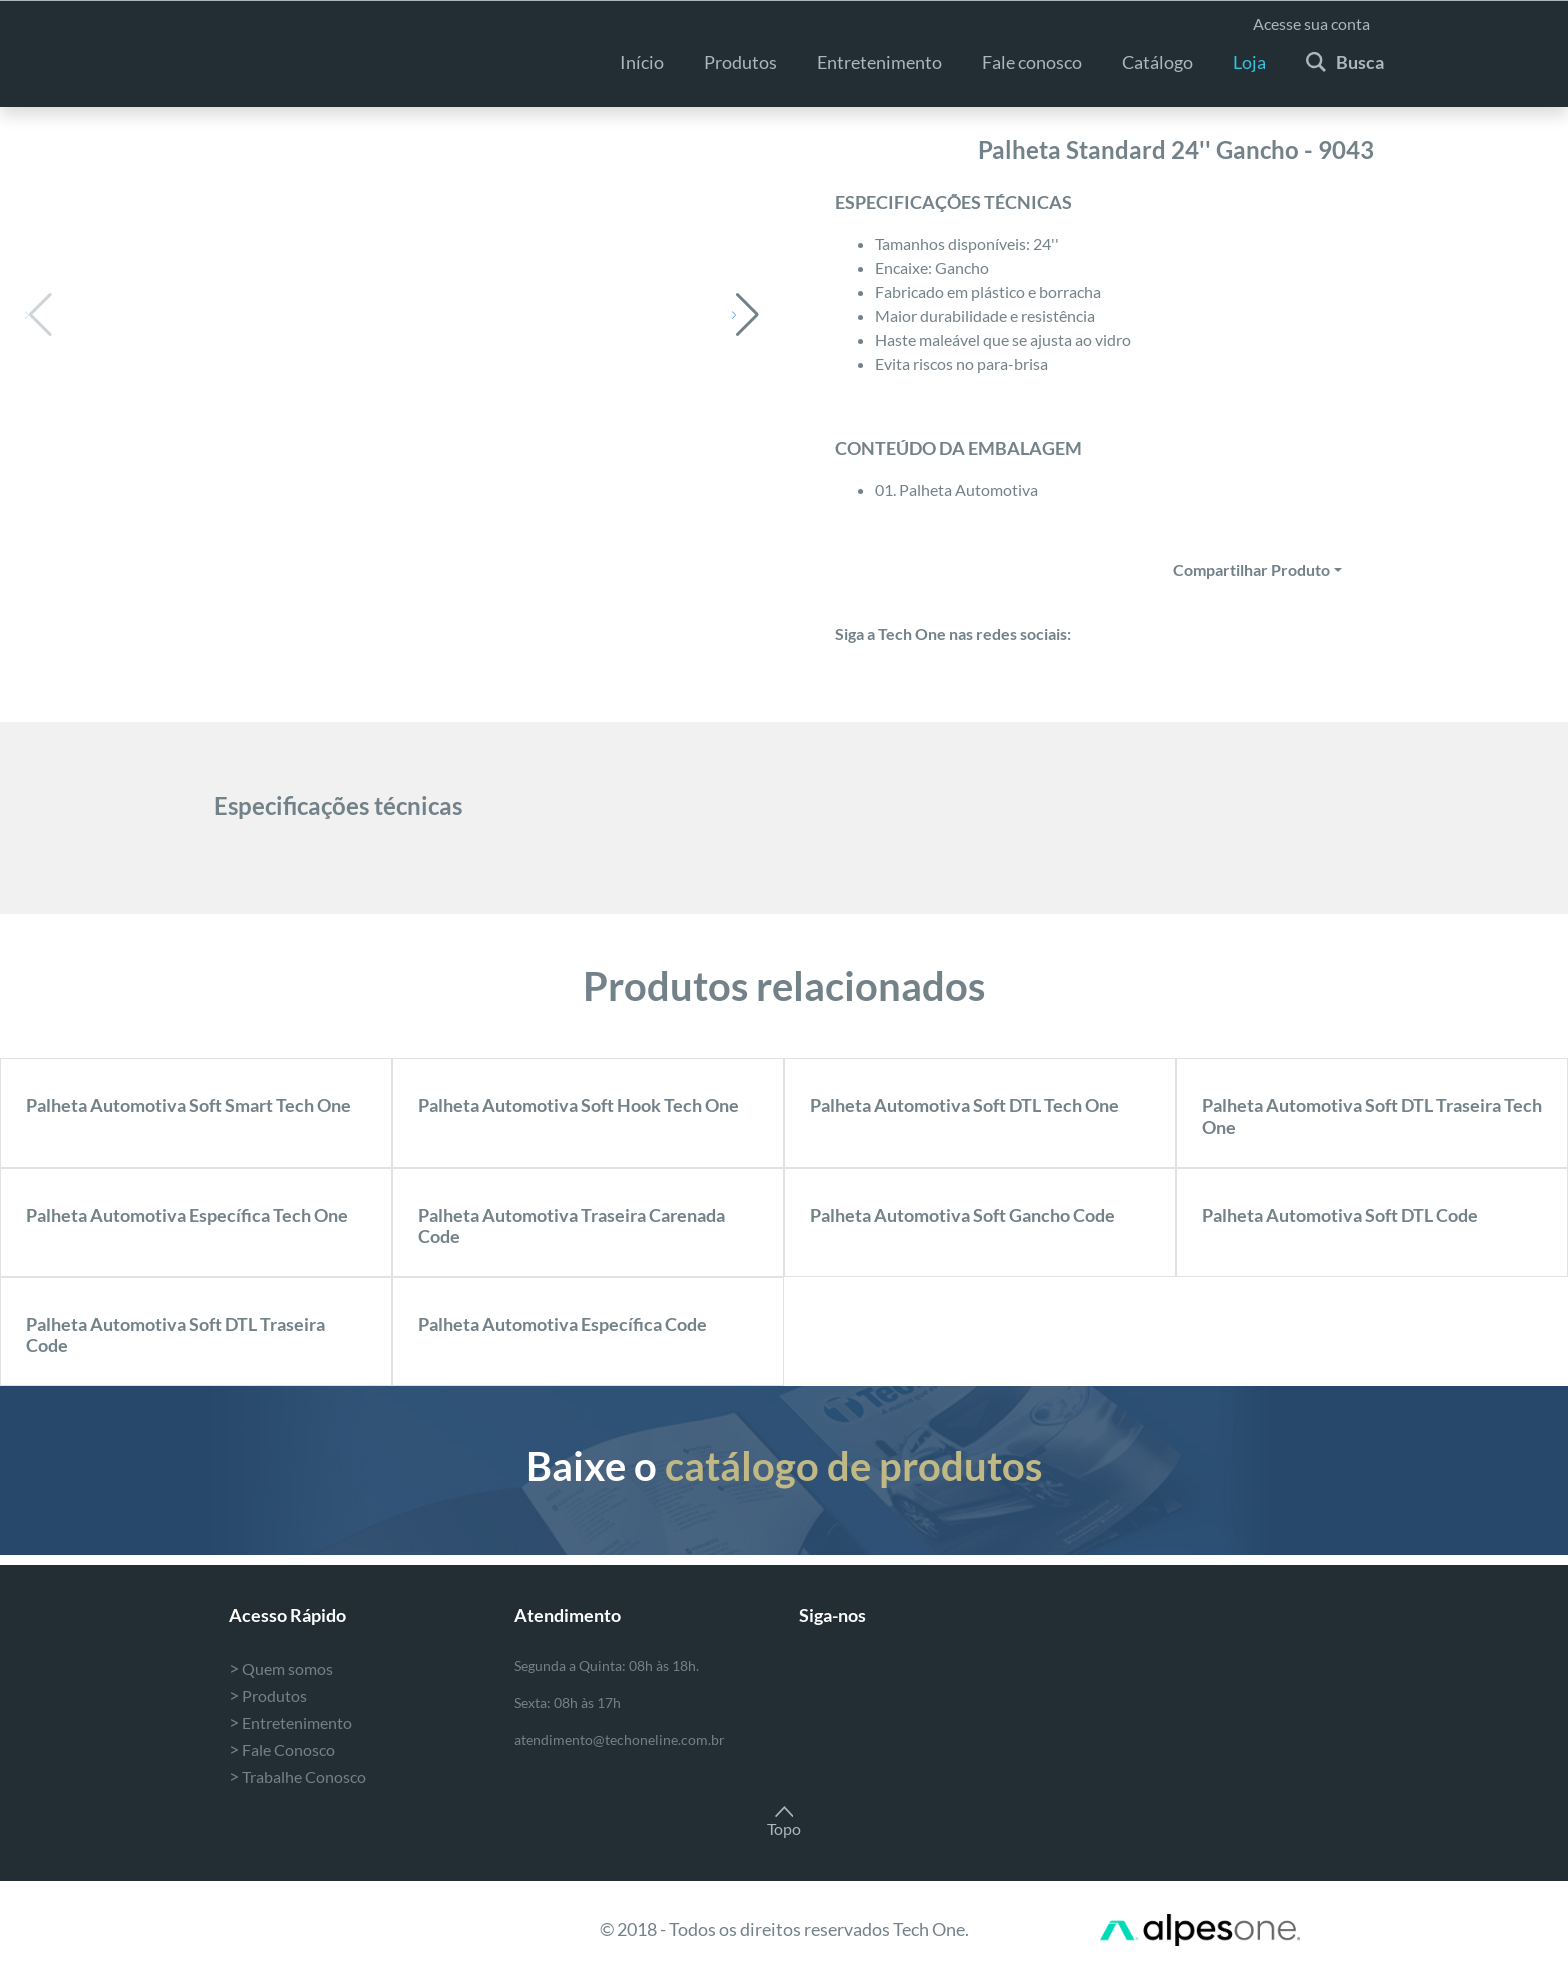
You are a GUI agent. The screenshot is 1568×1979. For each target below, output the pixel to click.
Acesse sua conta (1311, 23)
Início (642, 62)
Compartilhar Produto (1251, 569)
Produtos (740, 62)
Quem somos (281, 1668)
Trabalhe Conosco (297, 1776)
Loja (1249, 62)
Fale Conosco (282, 1749)
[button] (745, 315)
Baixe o (784, 1466)
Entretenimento (290, 1722)
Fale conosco (1032, 62)
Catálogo (1157, 62)
